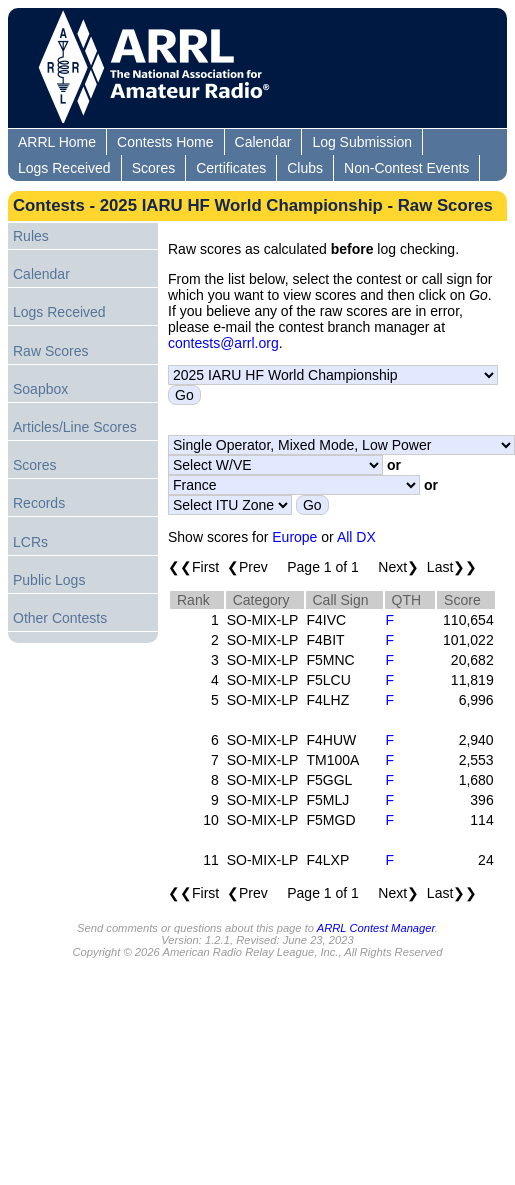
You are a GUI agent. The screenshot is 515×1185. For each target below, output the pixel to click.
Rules (31, 236)
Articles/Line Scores (75, 427)
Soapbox (40, 389)
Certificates (231, 168)
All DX (356, 537)
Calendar (263, 142)
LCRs (30, 542)
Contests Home (165, 142)
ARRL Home (57, 142)
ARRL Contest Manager (376, 928)
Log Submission (362, 142)
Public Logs (49, 580)
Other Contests (60, 618)
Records (39, 503)
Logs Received (64, 168)
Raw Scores (50, 351)
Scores (154, 168)
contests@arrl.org (223, 343)
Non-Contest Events (406, 168)
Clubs (305, 168)
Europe (294, 537)
